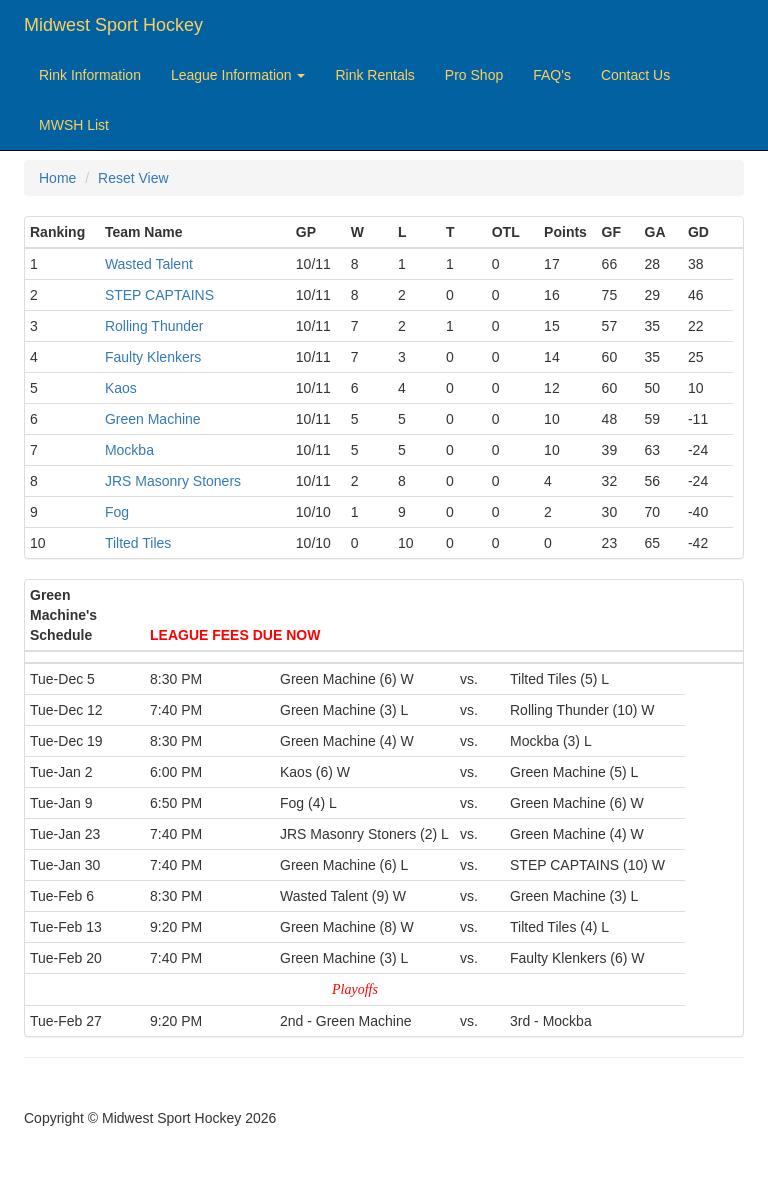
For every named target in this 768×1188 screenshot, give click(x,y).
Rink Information (90, 75)
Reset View (133, 178)
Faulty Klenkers (153, 357)
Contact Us (635, 75)
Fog (117, 512)
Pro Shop (474, 75)
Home (57, 178)
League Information (238, 75)
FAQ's (552, 75)
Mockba (129, 450)
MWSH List (74, 125)
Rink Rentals (374, 75)
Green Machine (153, 419)
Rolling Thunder (154, 326)
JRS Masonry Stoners (173, 481)
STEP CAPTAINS (159, 295)
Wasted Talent (149, 264)
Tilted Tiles (138, 543)
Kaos (121, 388)
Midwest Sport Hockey (113, 25)
